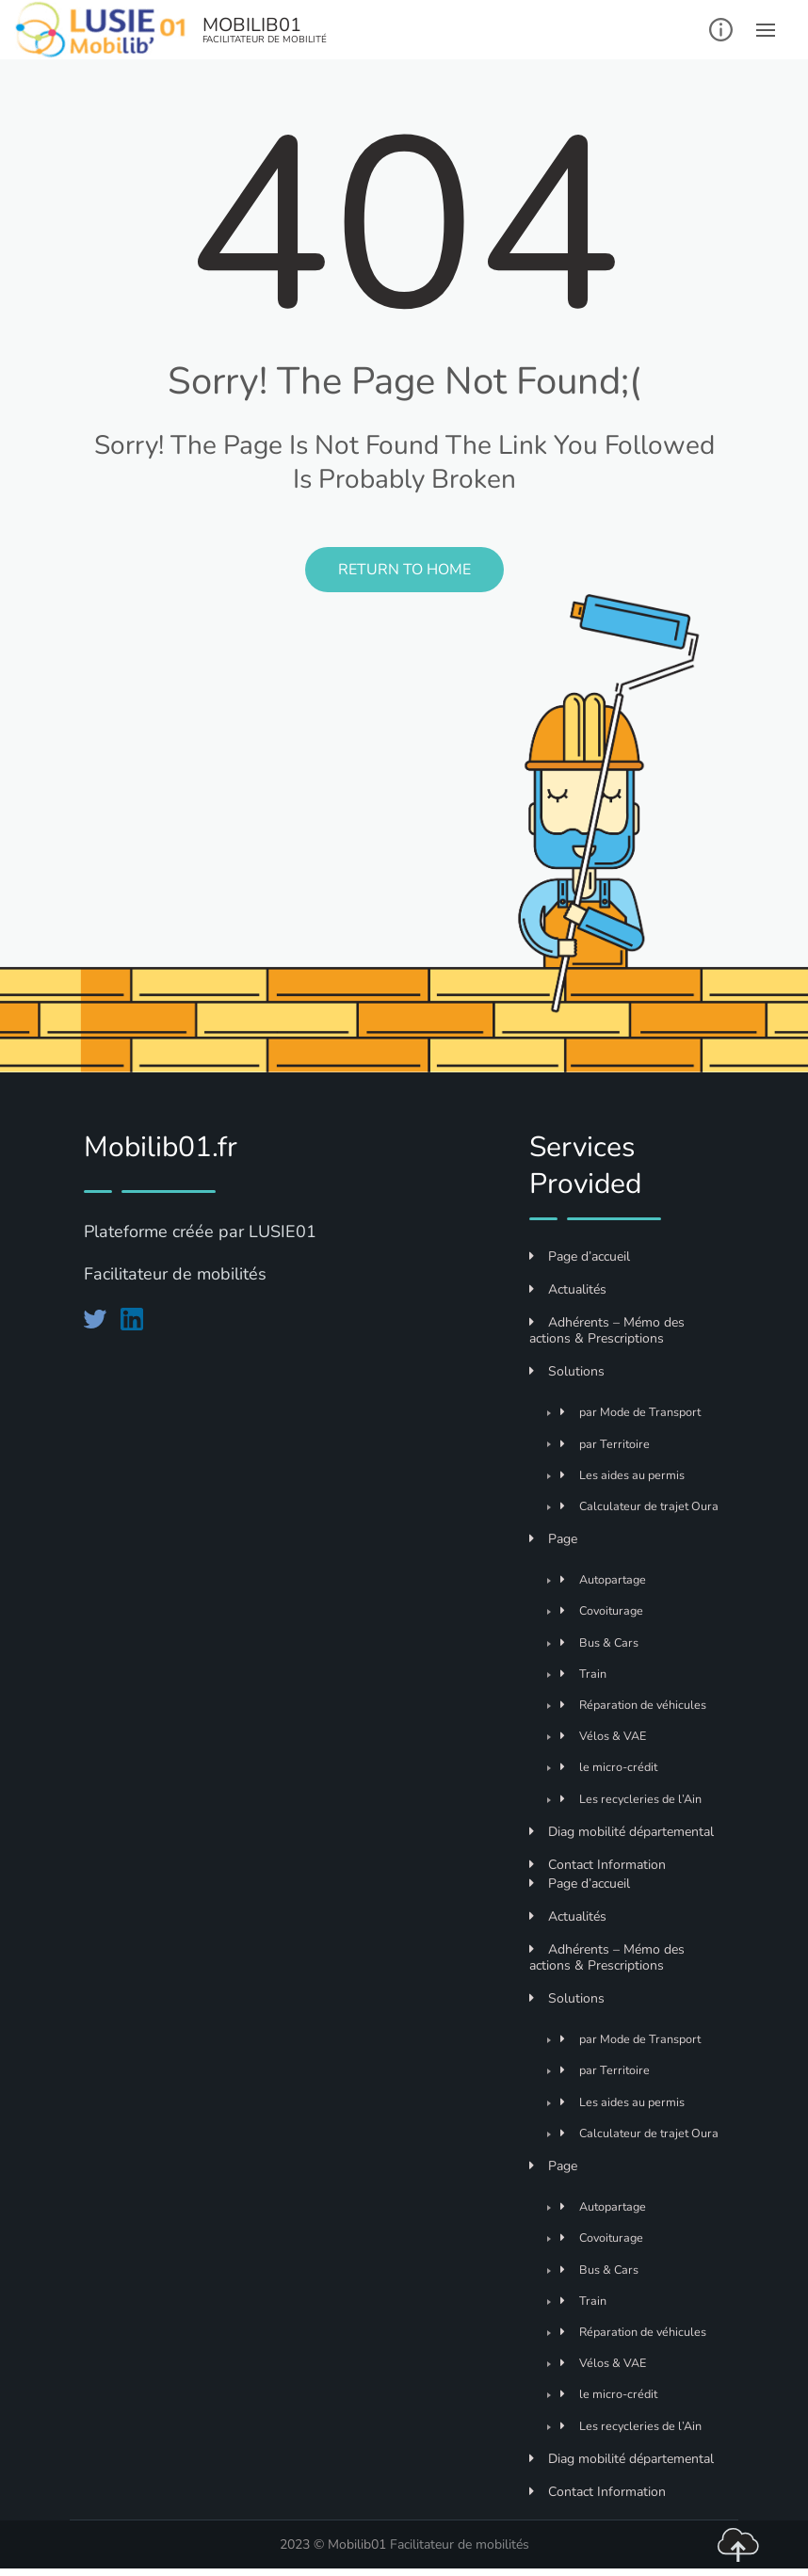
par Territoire (605, 1444)
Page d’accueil (579, 1256)
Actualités (567, 1289)
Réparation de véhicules (633, 1705)
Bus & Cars (599, 1642)
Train (583, 1674)
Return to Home (404, 569)
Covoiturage (601, 1610)
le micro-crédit (608, 1767)
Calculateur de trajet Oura (639, 1506)
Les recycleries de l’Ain (631, 1799)
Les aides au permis (622, 1475)
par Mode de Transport (630, 1412)
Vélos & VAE (603, 1736)
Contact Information (597, 1865)
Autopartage (603, 1579)
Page (553, 1539)
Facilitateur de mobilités (459, 2544)
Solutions (567, 1371)
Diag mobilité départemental (621, 1832)
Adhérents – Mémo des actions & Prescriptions (607, 1330)
